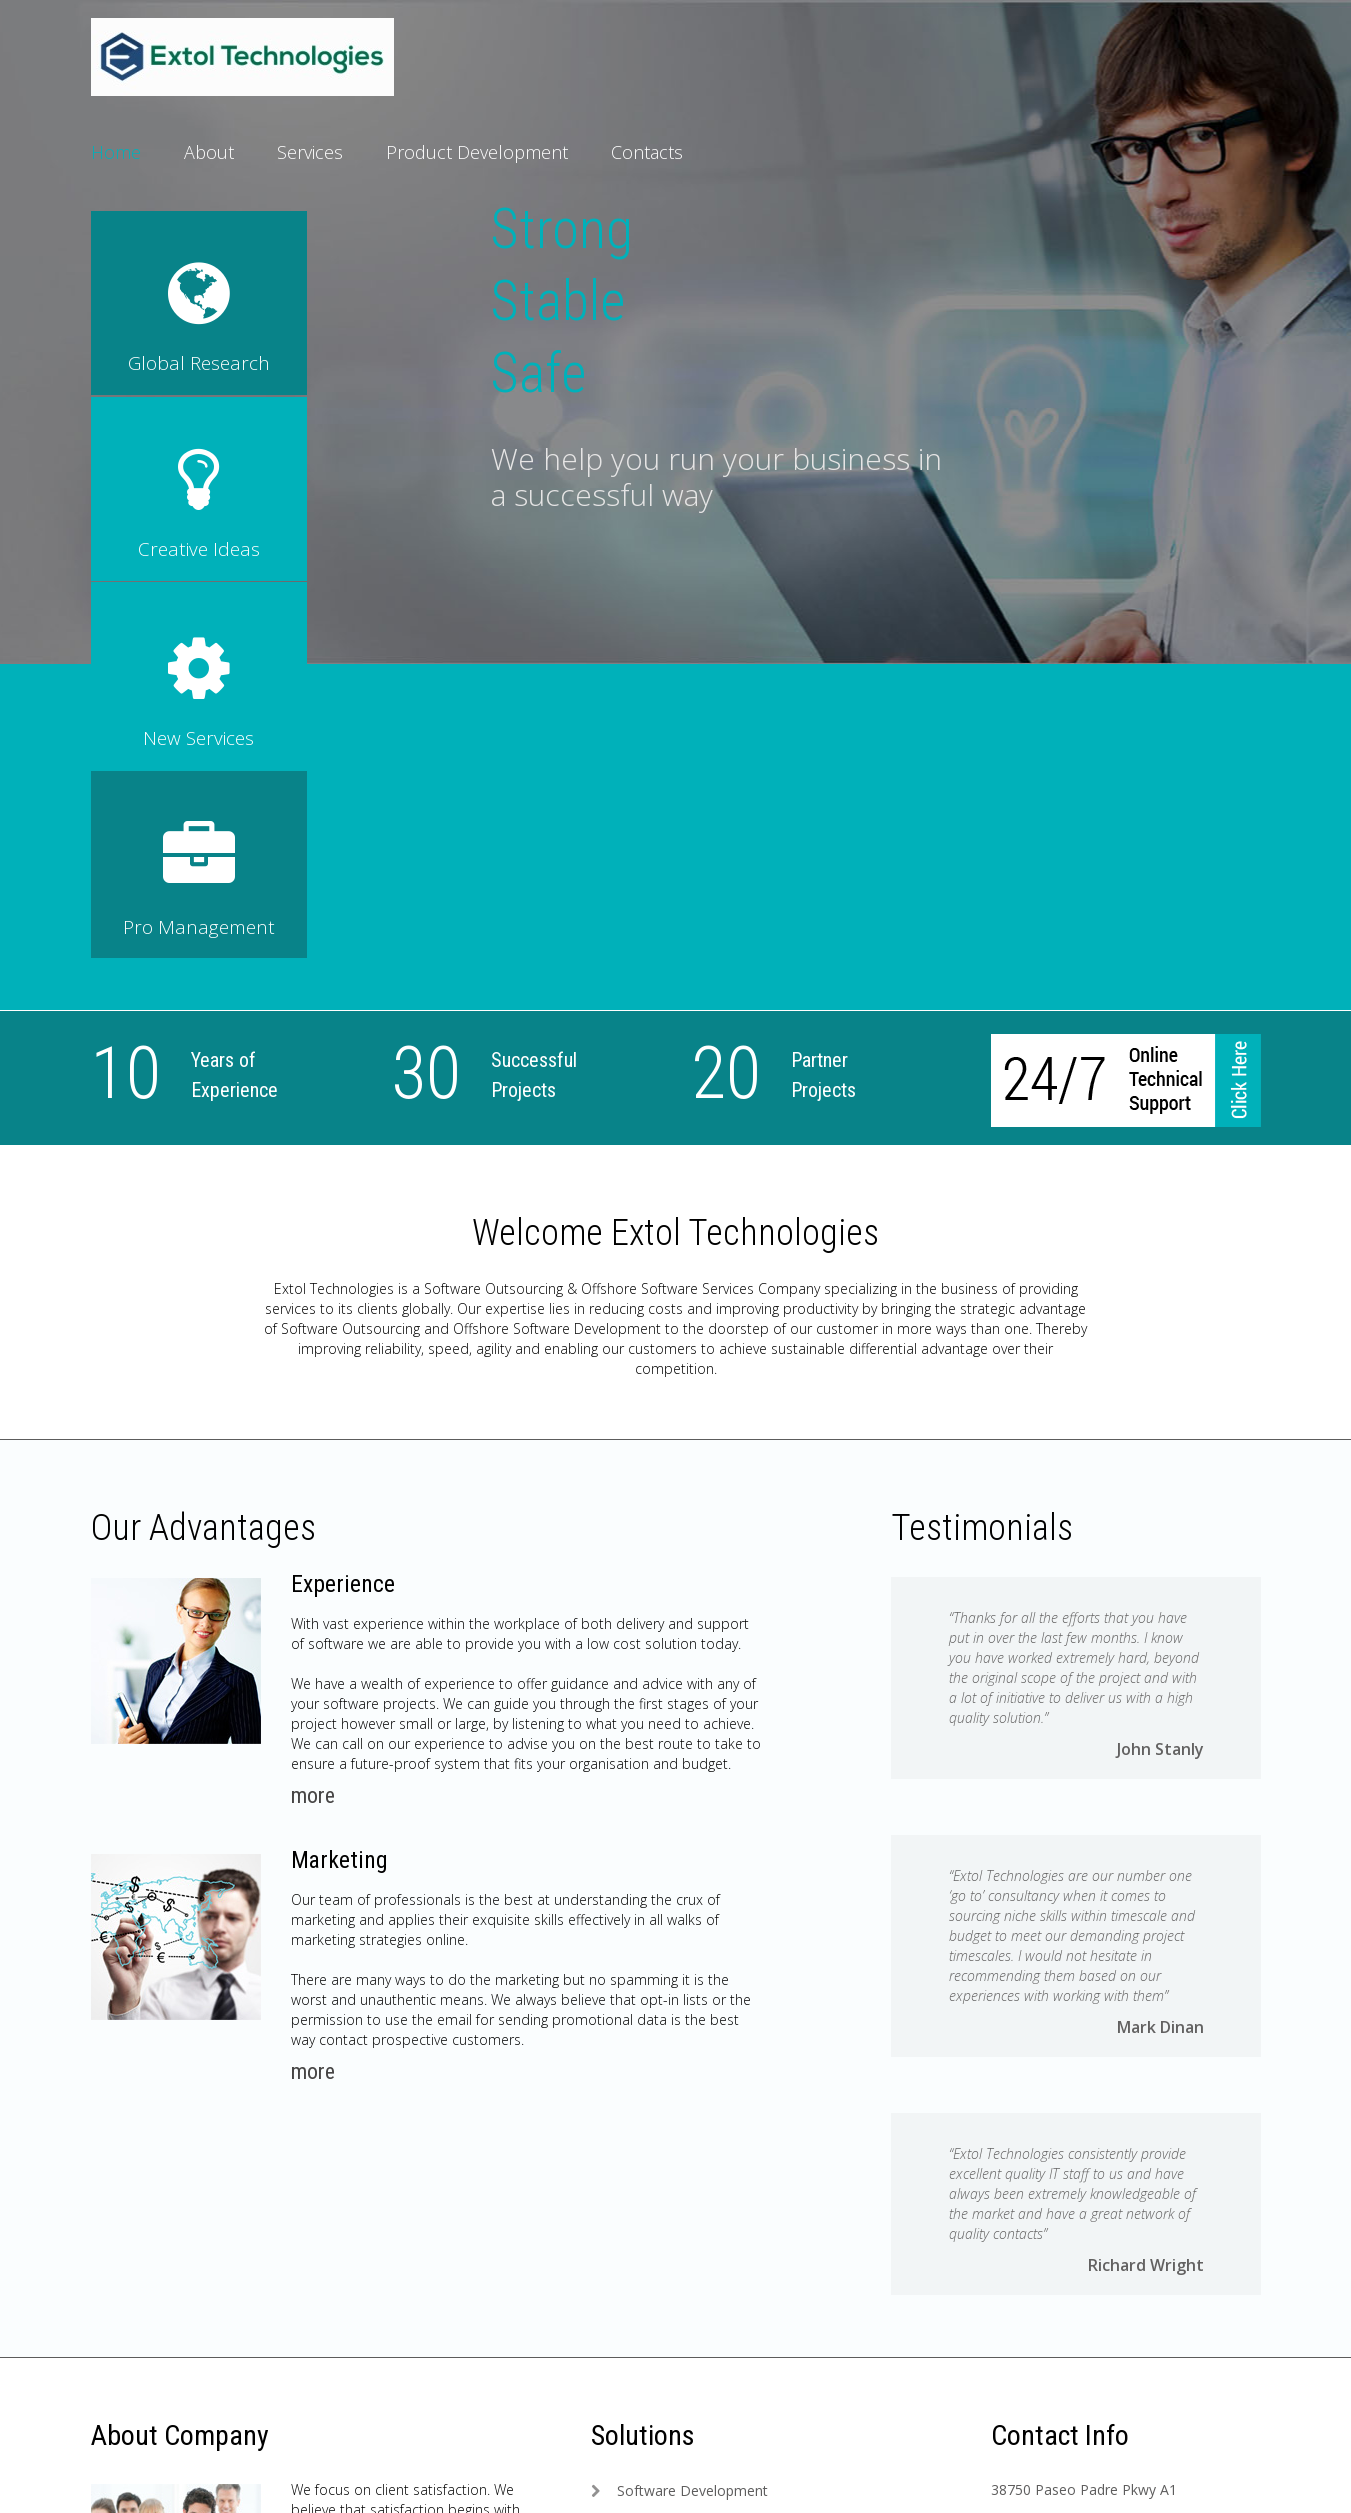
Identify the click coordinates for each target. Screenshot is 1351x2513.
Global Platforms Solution (700, 2231)
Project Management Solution (714, 2171)
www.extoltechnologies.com (1082, 2230)
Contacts (647, 152)
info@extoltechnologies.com (1083, 2200)
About (209, 152)
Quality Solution (668, 2141)
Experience (343, 1205)
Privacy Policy (339, 2477)
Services (310, 152)
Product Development (477, 152)
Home (116, 152)
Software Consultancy (688, 2201)
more (313, 1416)
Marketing (340, 1481)
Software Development (692, 2111)
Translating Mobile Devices (704, 2261)
